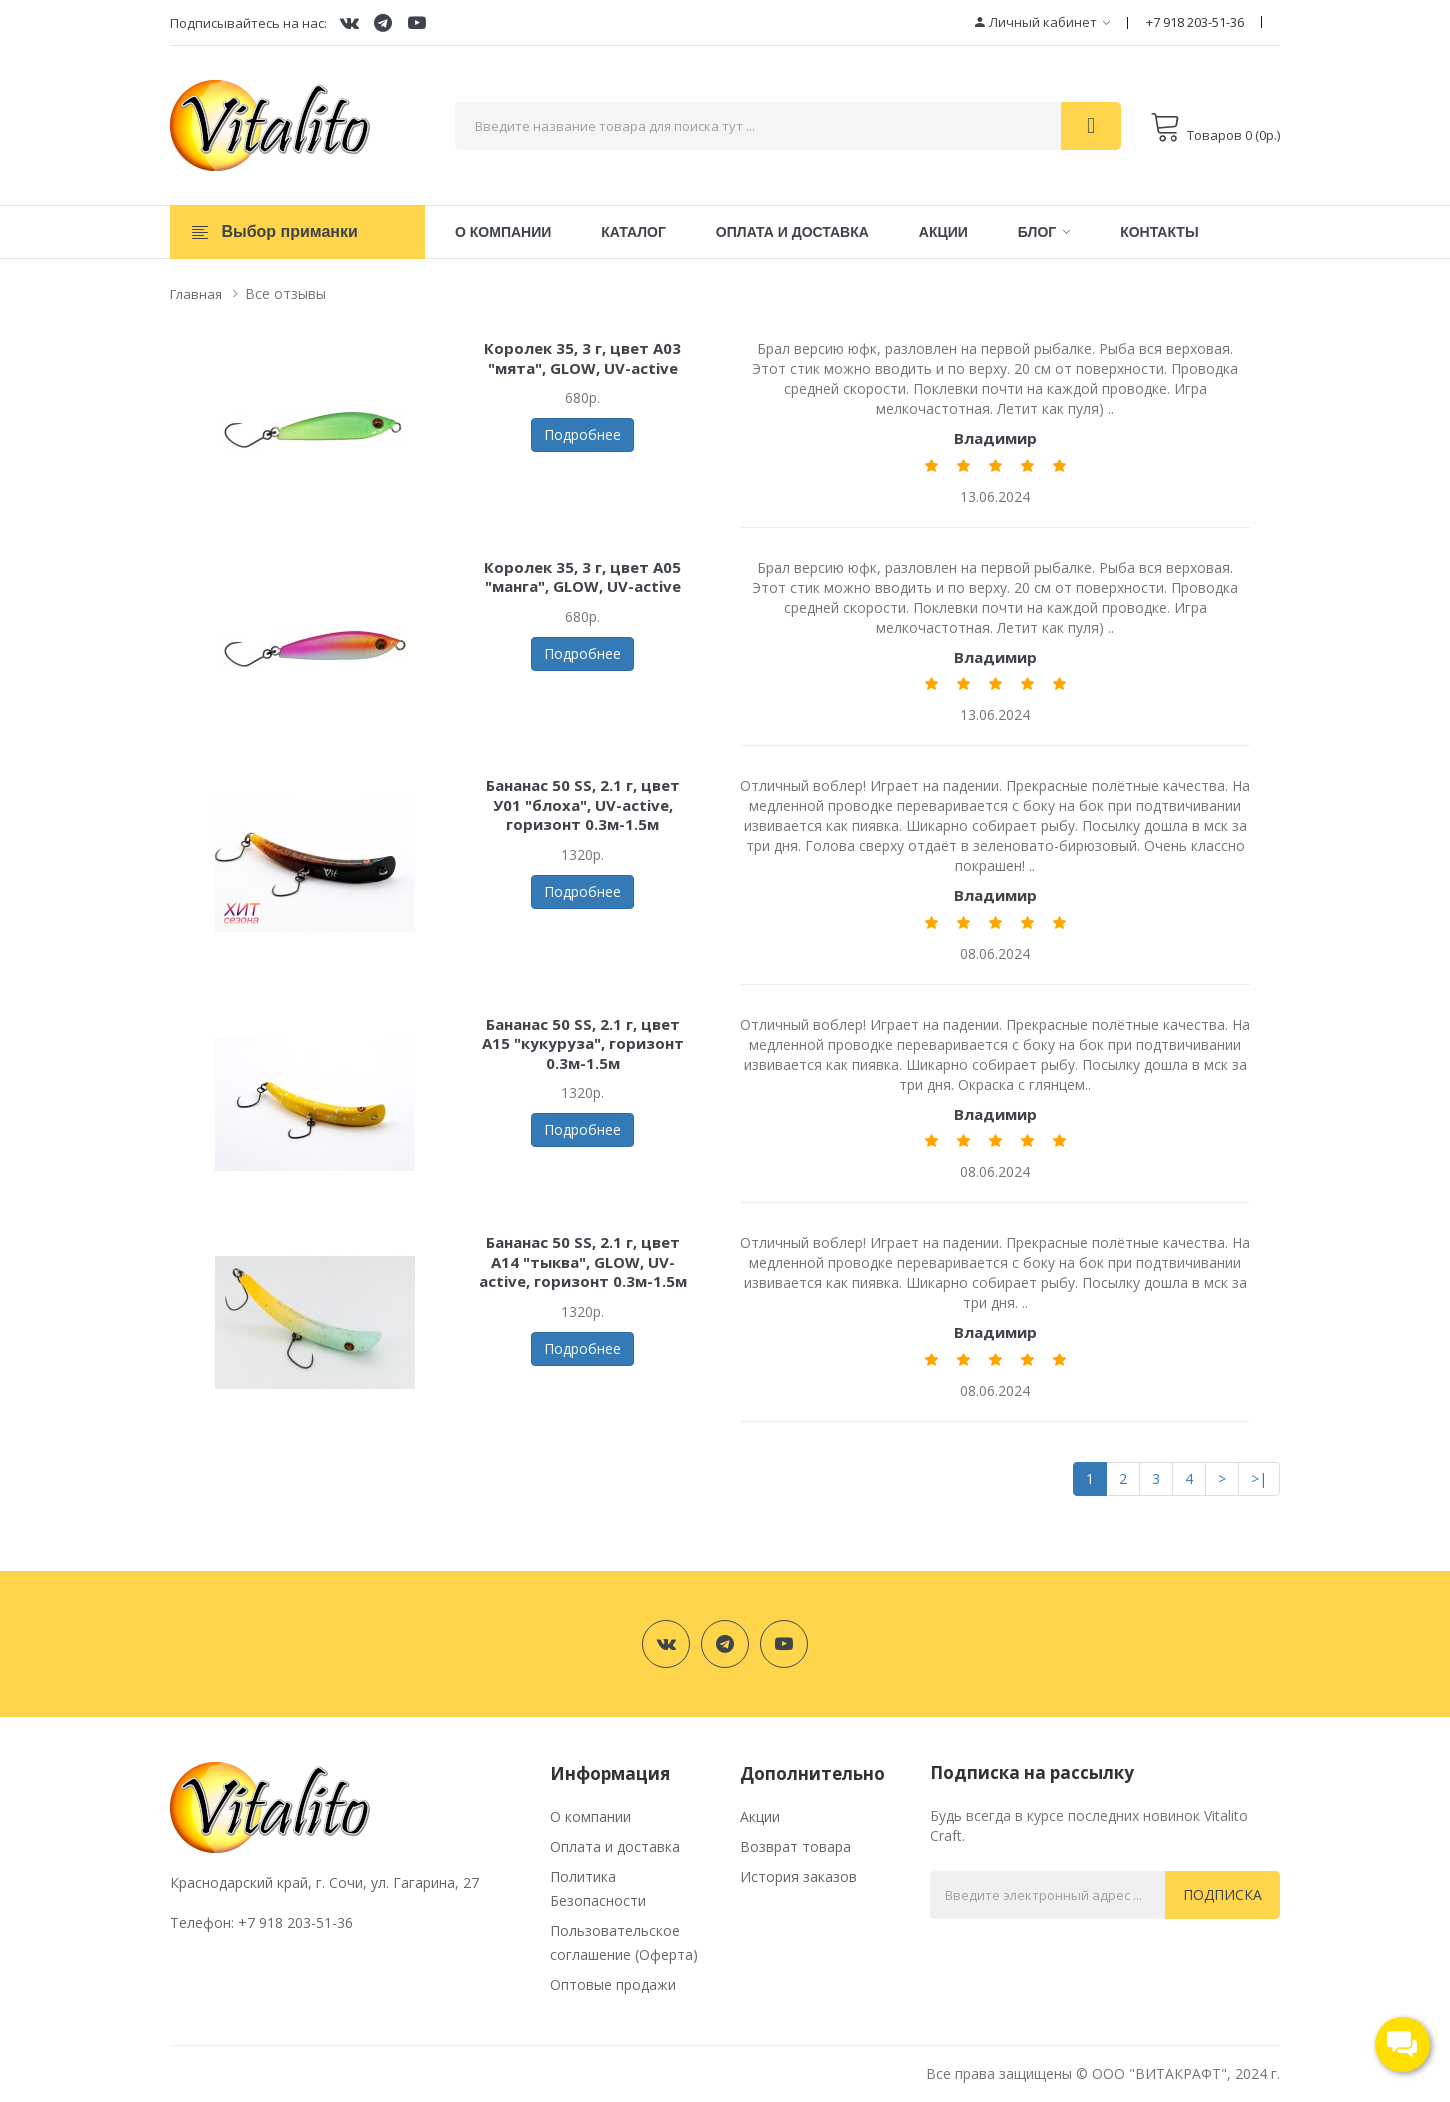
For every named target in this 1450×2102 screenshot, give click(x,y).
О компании (590, 1816)
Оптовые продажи (613, 1984)
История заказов (798, 1876)
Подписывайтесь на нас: (248, 23)
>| (1259, 1478)
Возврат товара (795, 1846)
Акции (760, 1816)
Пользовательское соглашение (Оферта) (624, 1942)
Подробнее (582, 434)
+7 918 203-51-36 (1195, 22)
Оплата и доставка (615, 1846)
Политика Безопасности (598, 1888)
